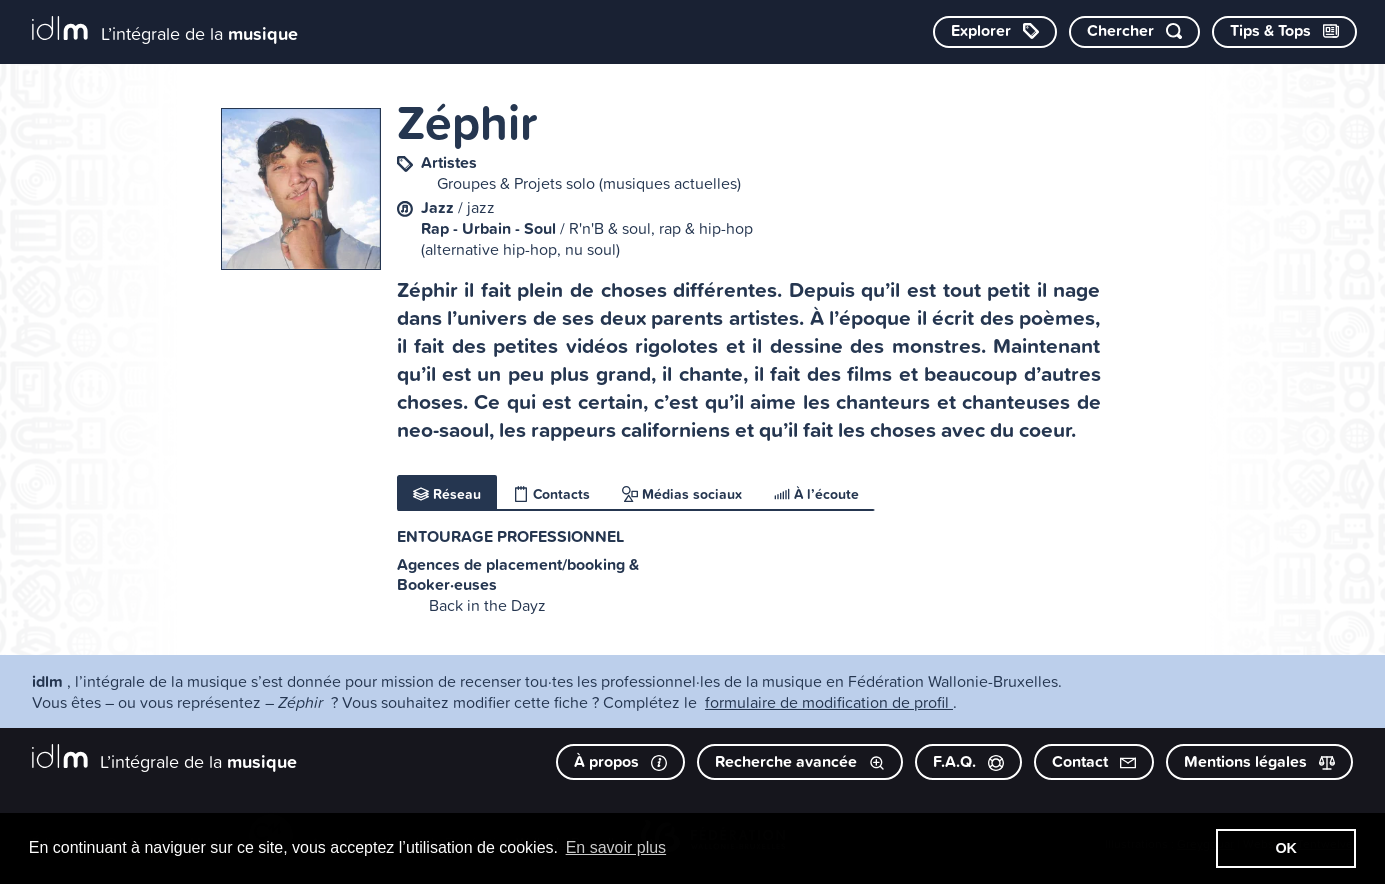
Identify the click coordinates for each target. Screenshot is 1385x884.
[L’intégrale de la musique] (165, 30)
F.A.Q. (968, 761)
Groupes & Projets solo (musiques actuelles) (589, 183)
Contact (1094, 761)
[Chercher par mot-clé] (1134, 32)
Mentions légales (1259, 761)
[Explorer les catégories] (995, 32)
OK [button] (1286, 848)
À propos (620, 761)
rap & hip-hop (706, 228)
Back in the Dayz (487, 605)
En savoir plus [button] (616, 847)
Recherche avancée (800, 761)
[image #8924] (301, 189)
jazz (481, 207)
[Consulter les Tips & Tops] (1284, 32)
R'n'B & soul (610, 228)
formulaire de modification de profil (829, 702)
